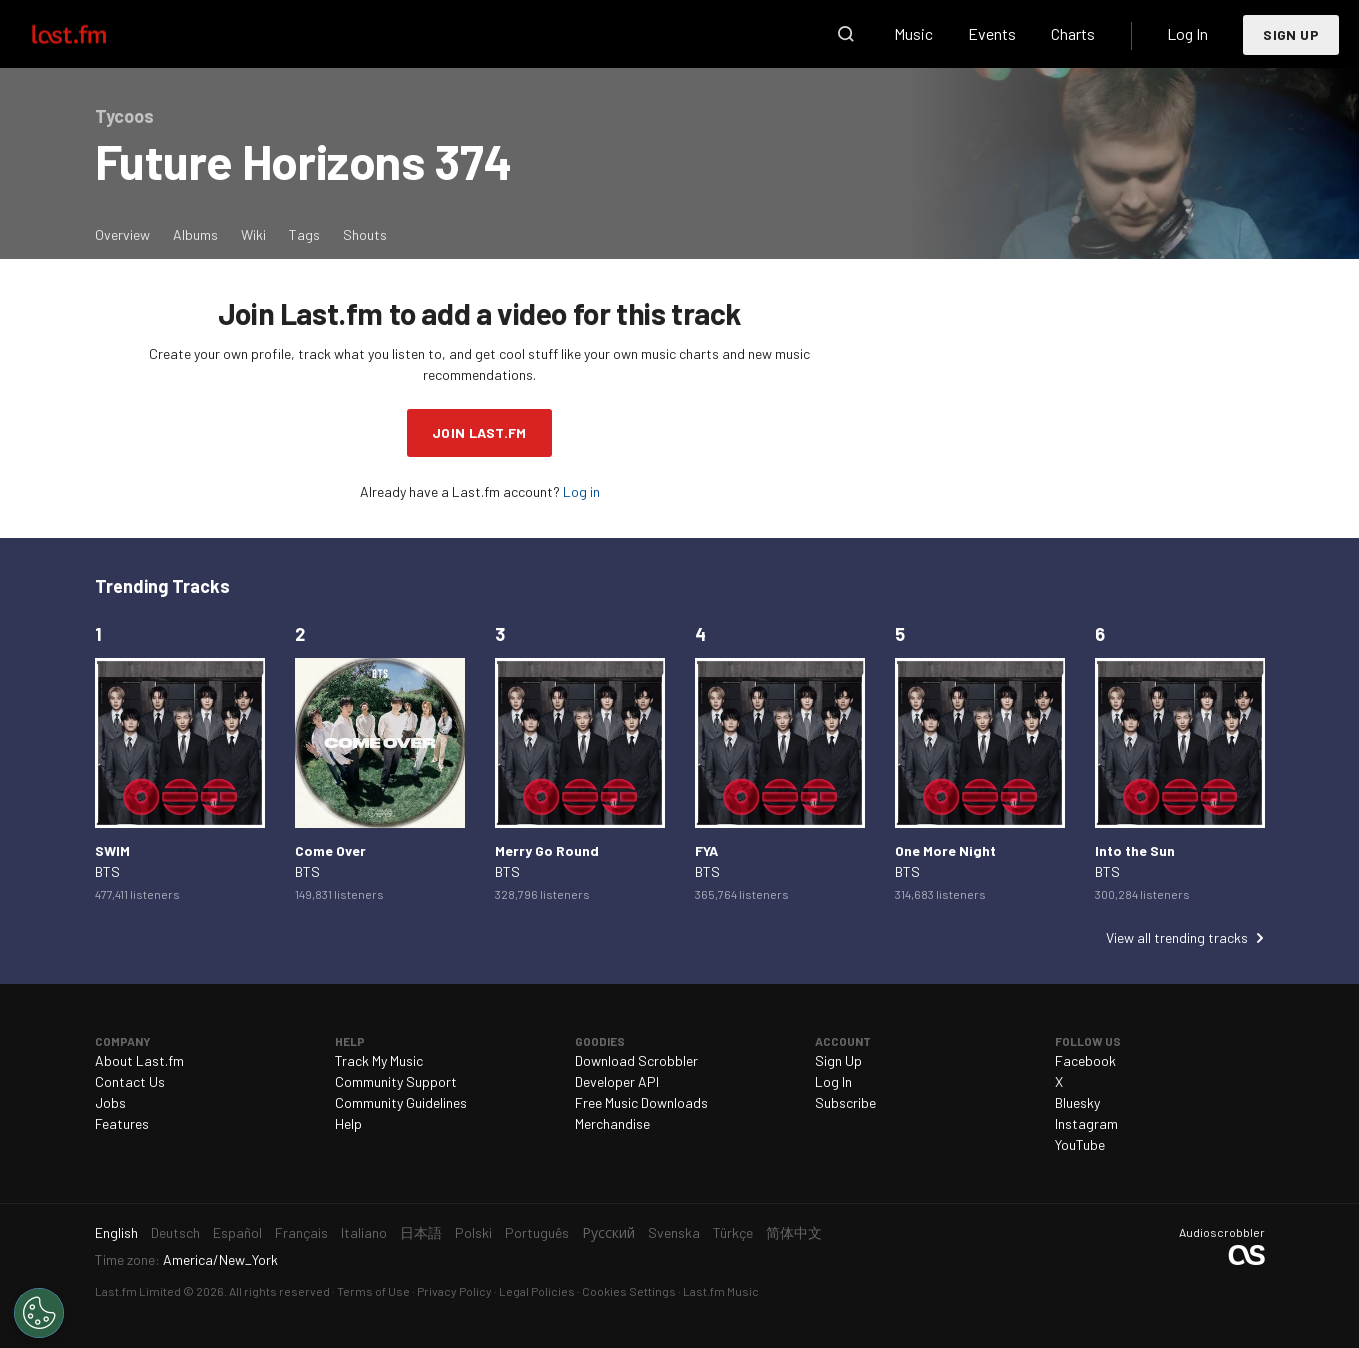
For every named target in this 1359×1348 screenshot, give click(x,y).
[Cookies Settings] (39, 1313)
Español (237, 1232)
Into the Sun (1135, 850)
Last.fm (92, 34)
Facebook (1085, 1060)
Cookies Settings (629, 1291)
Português (537, 1232)
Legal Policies (537, 1291)
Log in (581, 491)
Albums (195, 234)
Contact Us (130, 1081)
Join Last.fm (479, 432)
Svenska (674, 1232)
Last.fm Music (721, 1291)
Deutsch (175, 1232)
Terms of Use (373, 1291)
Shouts (365, 234)
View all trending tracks (1177, 937)
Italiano (364, 1232)
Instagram (1086, 1123)
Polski (473, 1232)
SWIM (112, 850)
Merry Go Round (547, 850)
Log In (1187, 33)
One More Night (945, 850)
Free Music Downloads (641, 1102)
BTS (107, 871)
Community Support (396, 1081)
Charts (1073, 33)
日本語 (421, 1232)
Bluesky (1077, 1102)
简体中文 (794, 1232)
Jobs (110, 1102)
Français (301, 1232)
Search (846, 34)
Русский (608, 1232)
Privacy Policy (454, 1291)
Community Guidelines (401, 1102)
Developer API (617, 1081)
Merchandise (612, 1123)
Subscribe (845, 1102)
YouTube (1080, 1144)
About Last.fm (139, 1060)
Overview (122, 234)
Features (122, 1123)
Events (992, 33)
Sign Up (1291, 34)
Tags (304, 234)
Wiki (253, 234)
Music (913, 33)
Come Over (330, 850)
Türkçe (733, 1232)
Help (348, 1123)
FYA (706, 850)
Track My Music (379, 1060)
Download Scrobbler (636, 1060)
